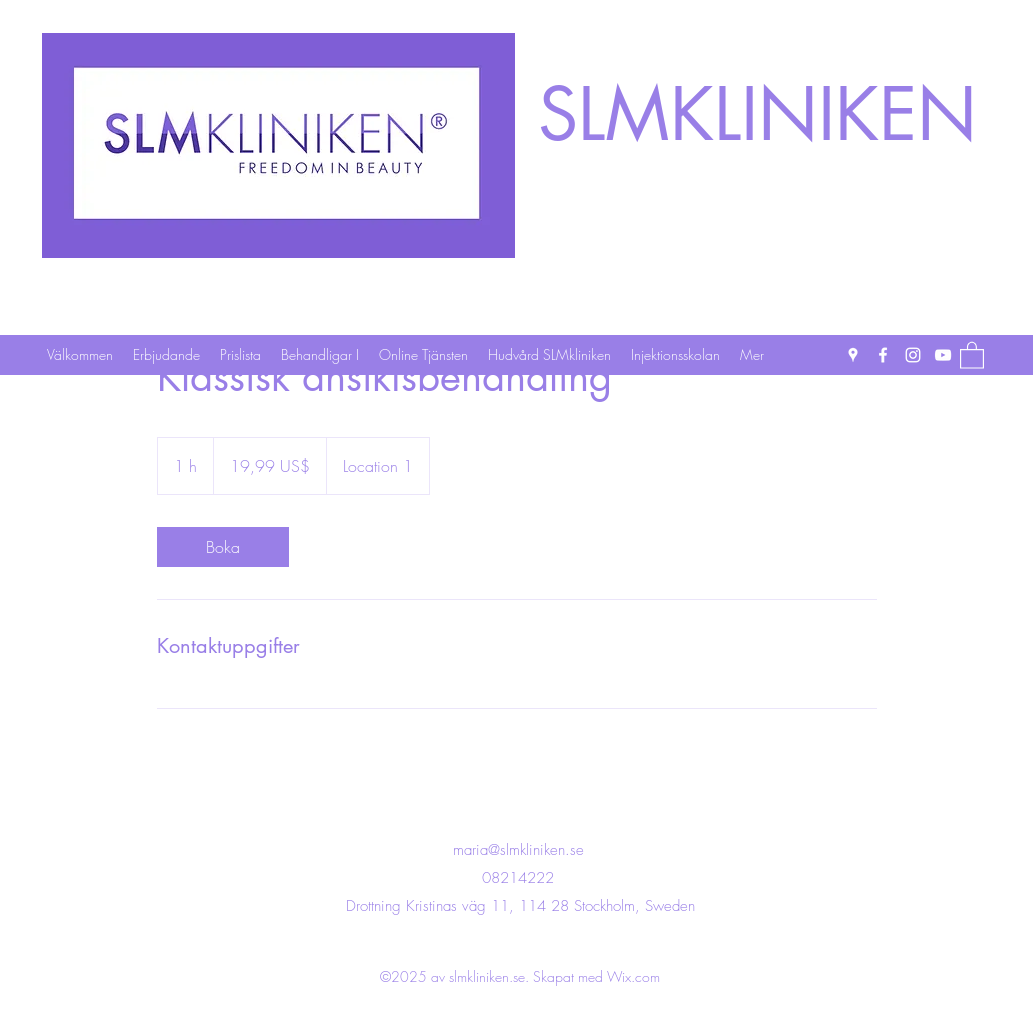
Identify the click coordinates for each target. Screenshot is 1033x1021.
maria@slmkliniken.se (518, 850)
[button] (972, 354)
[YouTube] (943, 355)
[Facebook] (883, 355)
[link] (223, 547)
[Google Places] (853, 355)
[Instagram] (913, 355)
